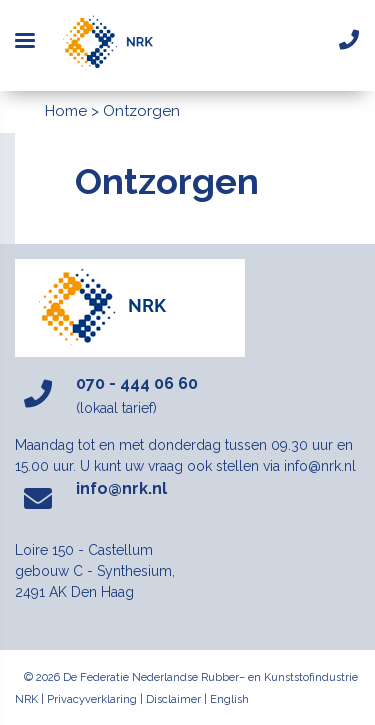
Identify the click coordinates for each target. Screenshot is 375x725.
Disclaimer (173, 699)
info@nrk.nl (121, 488)
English (229, 699)
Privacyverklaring (92, 699)
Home (66, 111)
